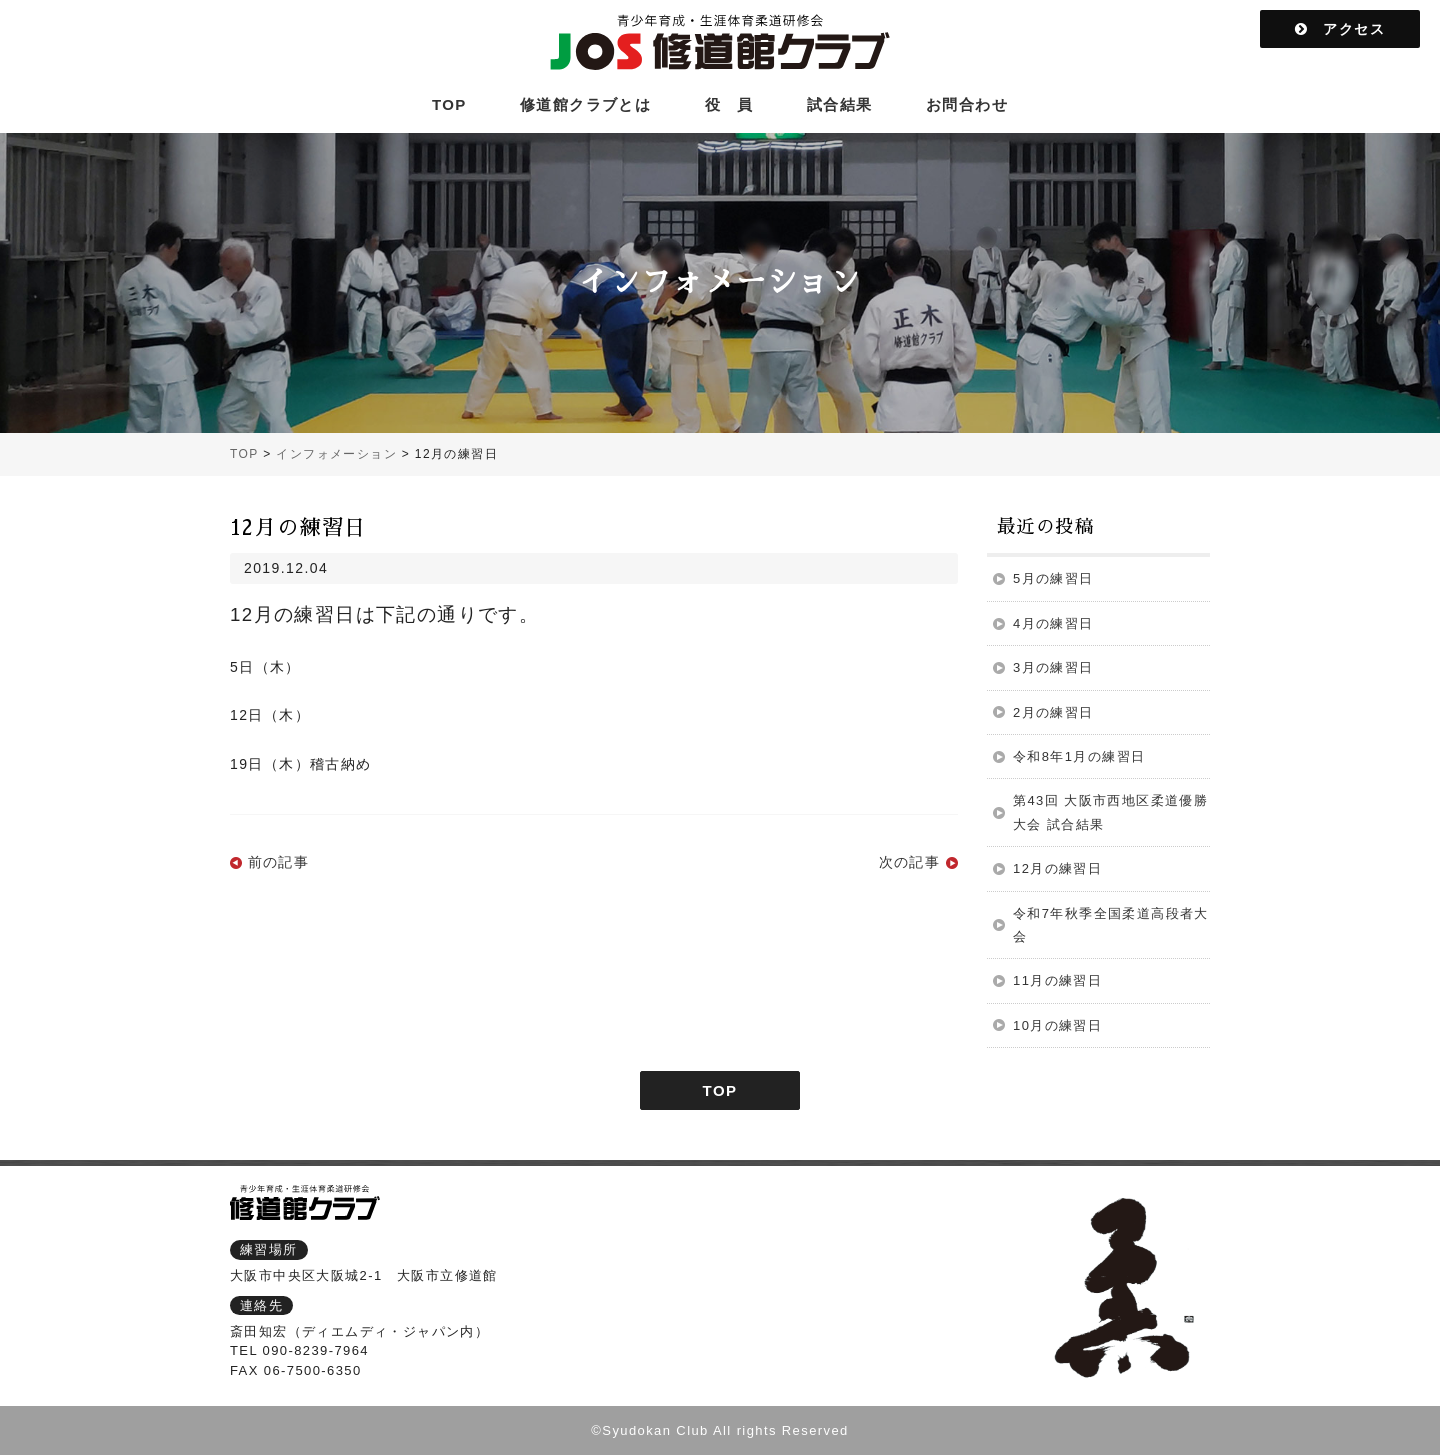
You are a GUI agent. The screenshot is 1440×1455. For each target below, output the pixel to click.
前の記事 (279, 862)
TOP (449, 104)
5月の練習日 (1053, 578)
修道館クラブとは (585, 104)
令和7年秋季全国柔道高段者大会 (1111, 925)
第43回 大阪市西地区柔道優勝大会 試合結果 (1110, 812)
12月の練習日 (1057, 868)
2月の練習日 (1053, 712)
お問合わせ (967, 104)
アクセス (1340, 29)
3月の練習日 (1053, 667)
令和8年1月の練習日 (1079, 756)
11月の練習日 (1057, 980)
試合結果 (840, 104)
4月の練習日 (1053, 623)
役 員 (729, 104)
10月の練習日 (1057, 1025)
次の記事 (910, 862)
